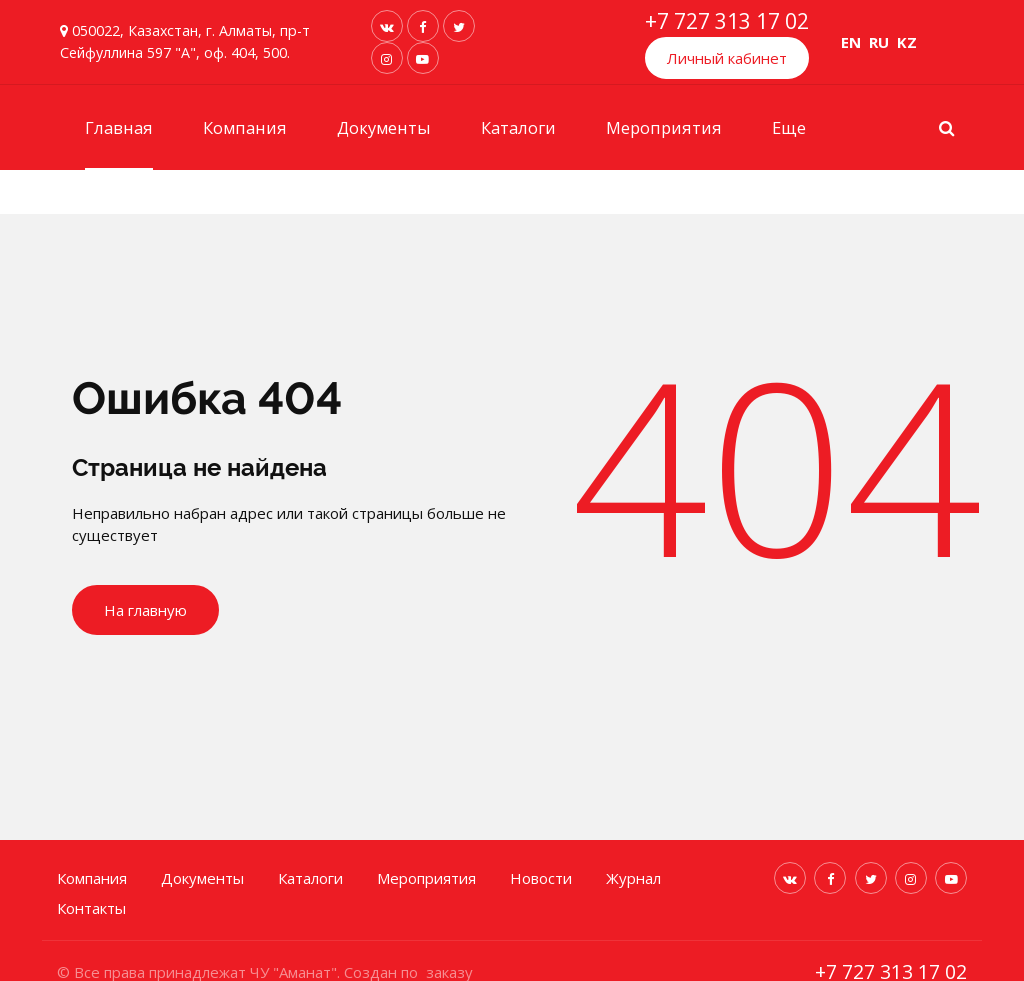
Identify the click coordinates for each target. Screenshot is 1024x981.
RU (879, 42)
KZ (907, 42)
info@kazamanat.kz (901, 950)
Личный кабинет (727, 58)
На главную (145, 611)
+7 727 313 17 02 (727, 21)
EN (851, 42)
